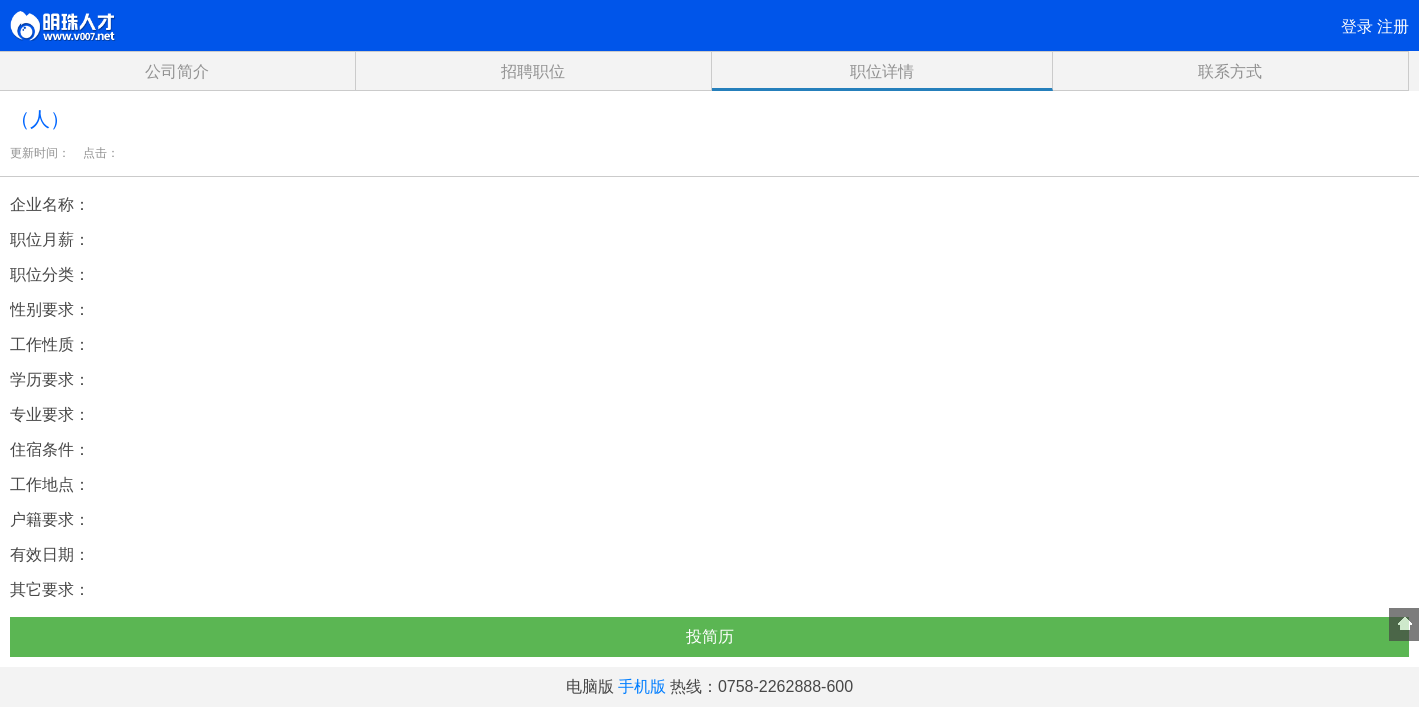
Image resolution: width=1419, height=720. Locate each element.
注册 (1393, 26)
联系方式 (1230, 71)
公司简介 (177, 71)
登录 (1357, 26)
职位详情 (882, 71)
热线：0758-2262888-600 (761, 686)
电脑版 (590, 686)
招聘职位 (533, 71)
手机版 (642, 686)
